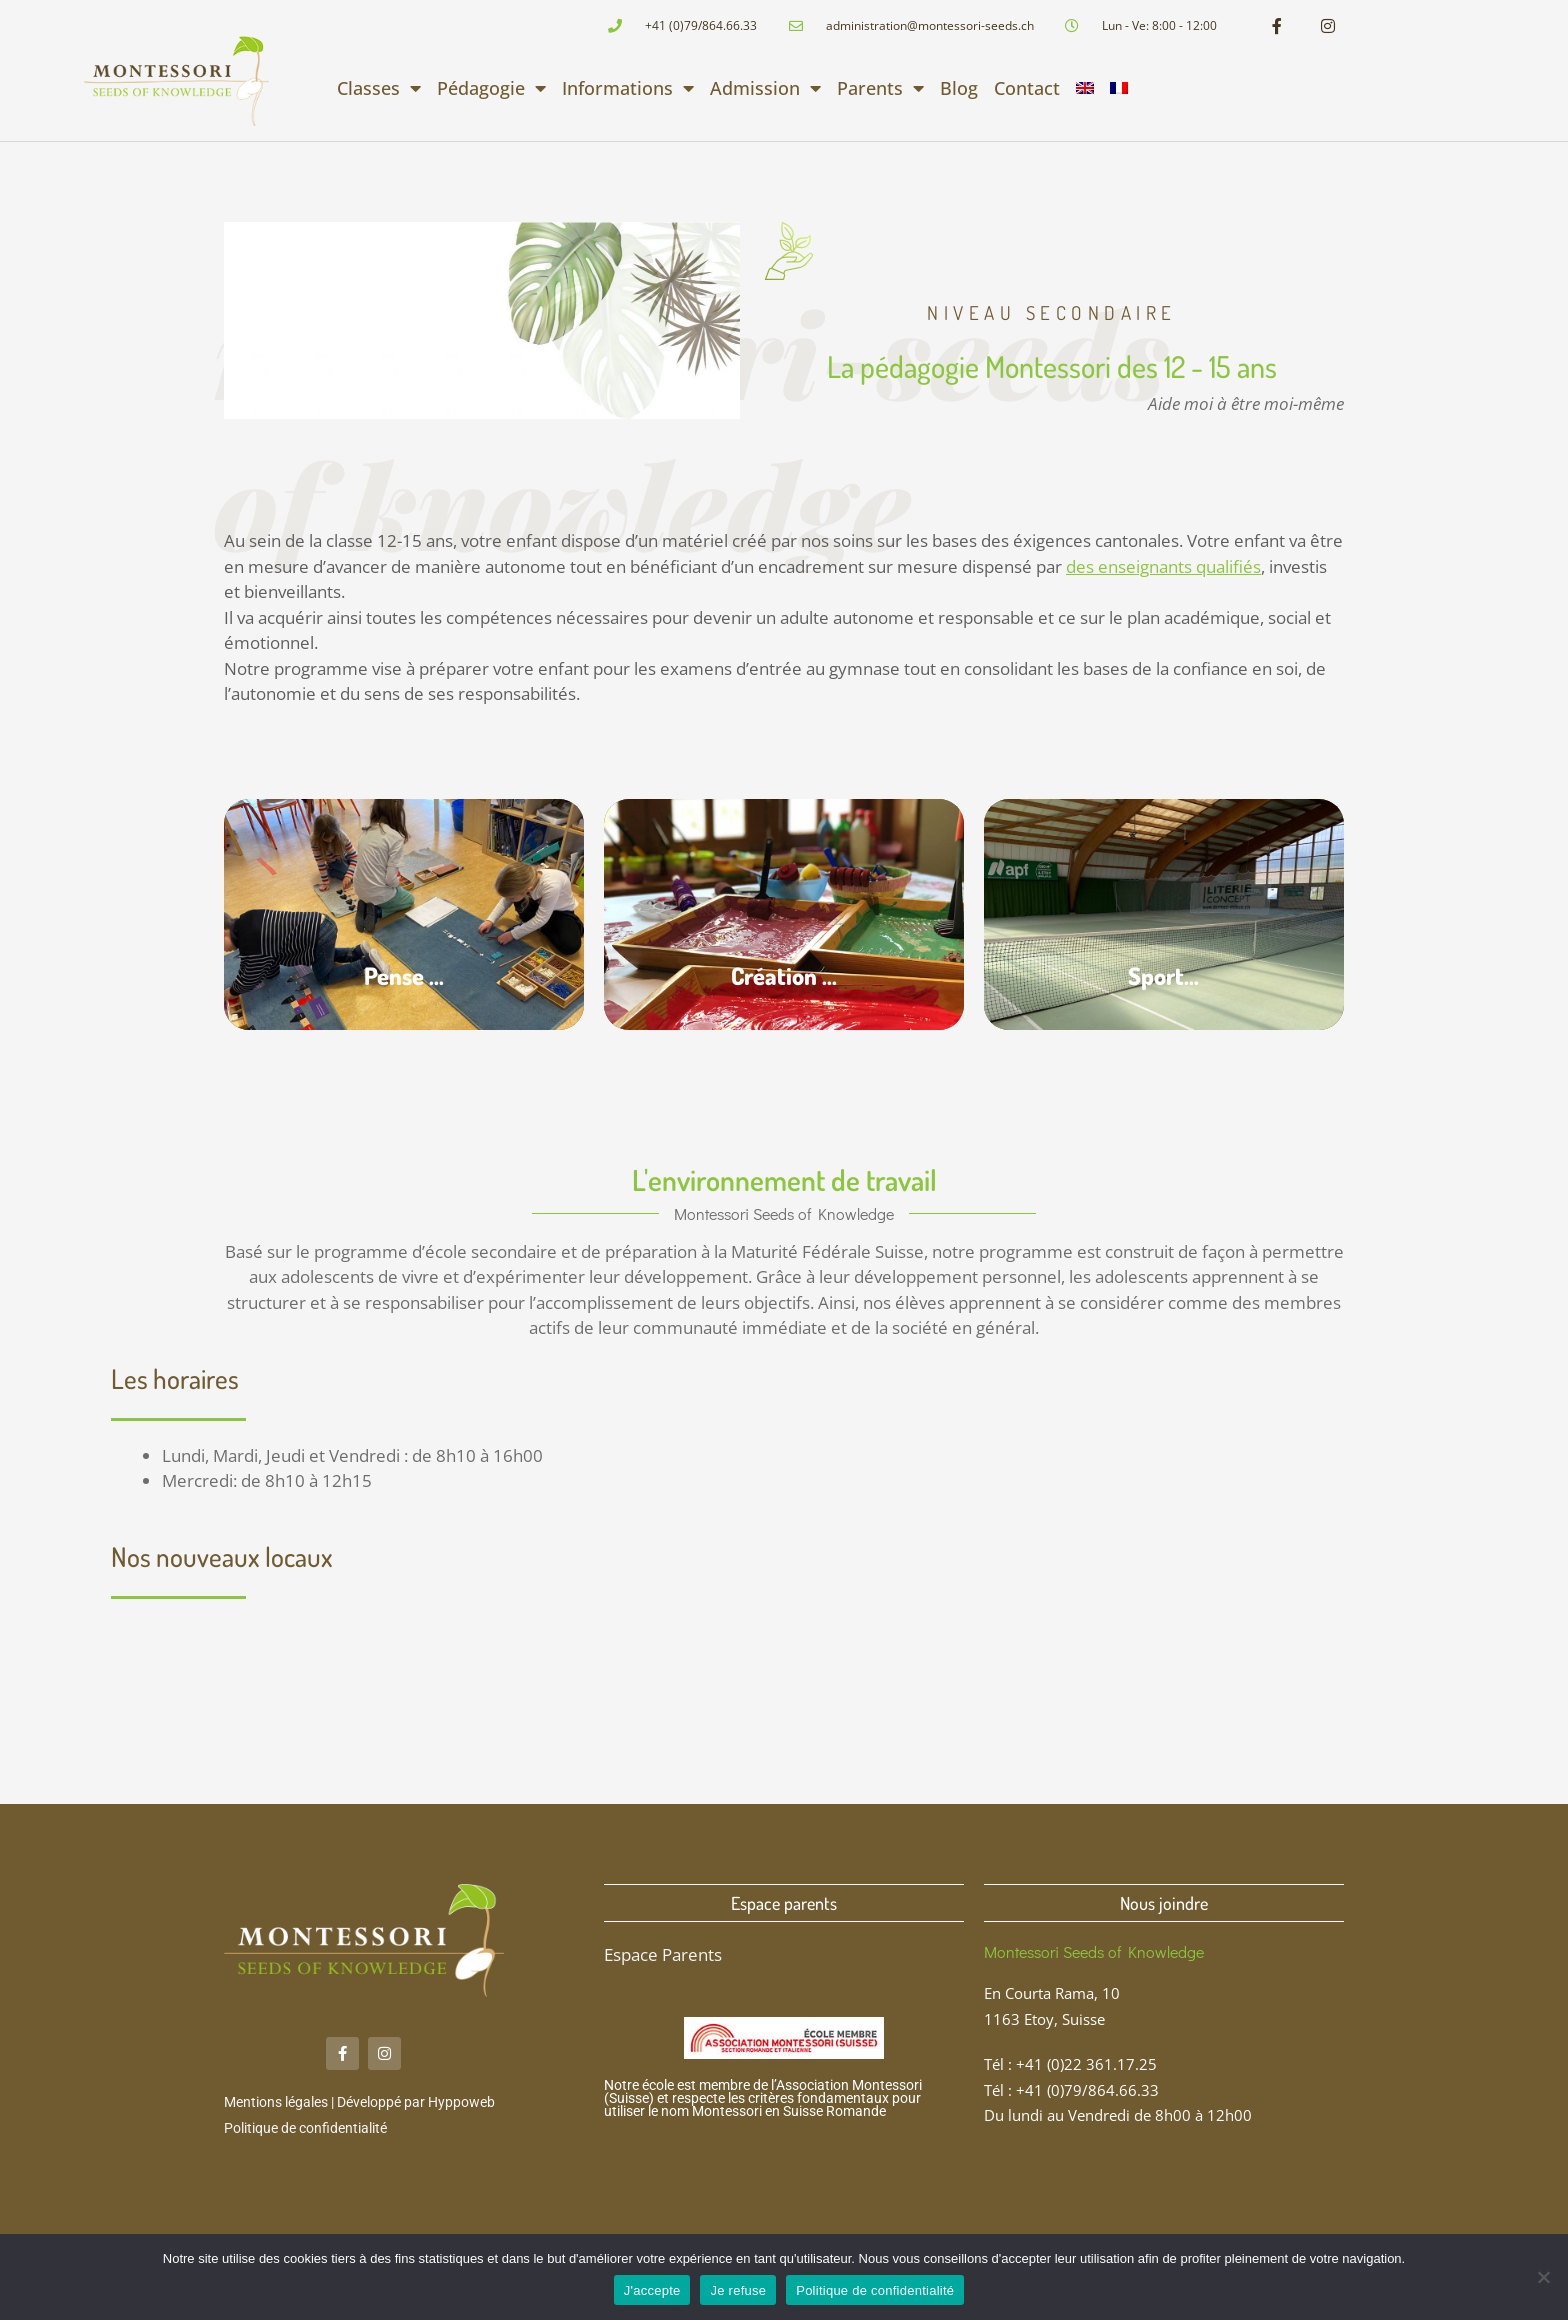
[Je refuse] (1543, 2277)
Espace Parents (663, 1954)
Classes (379, 88)
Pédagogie (491, 88)
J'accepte (652, 2290)
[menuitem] (1085, 88)
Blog (959, 88)
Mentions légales (276, 2102)
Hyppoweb (461, 2102)
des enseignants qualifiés (1163, 566)
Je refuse (738, 2290)
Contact (1027, 88)
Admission (765, 88)
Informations (628, 88)
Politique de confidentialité (305, 2128)
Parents (880, 88)
